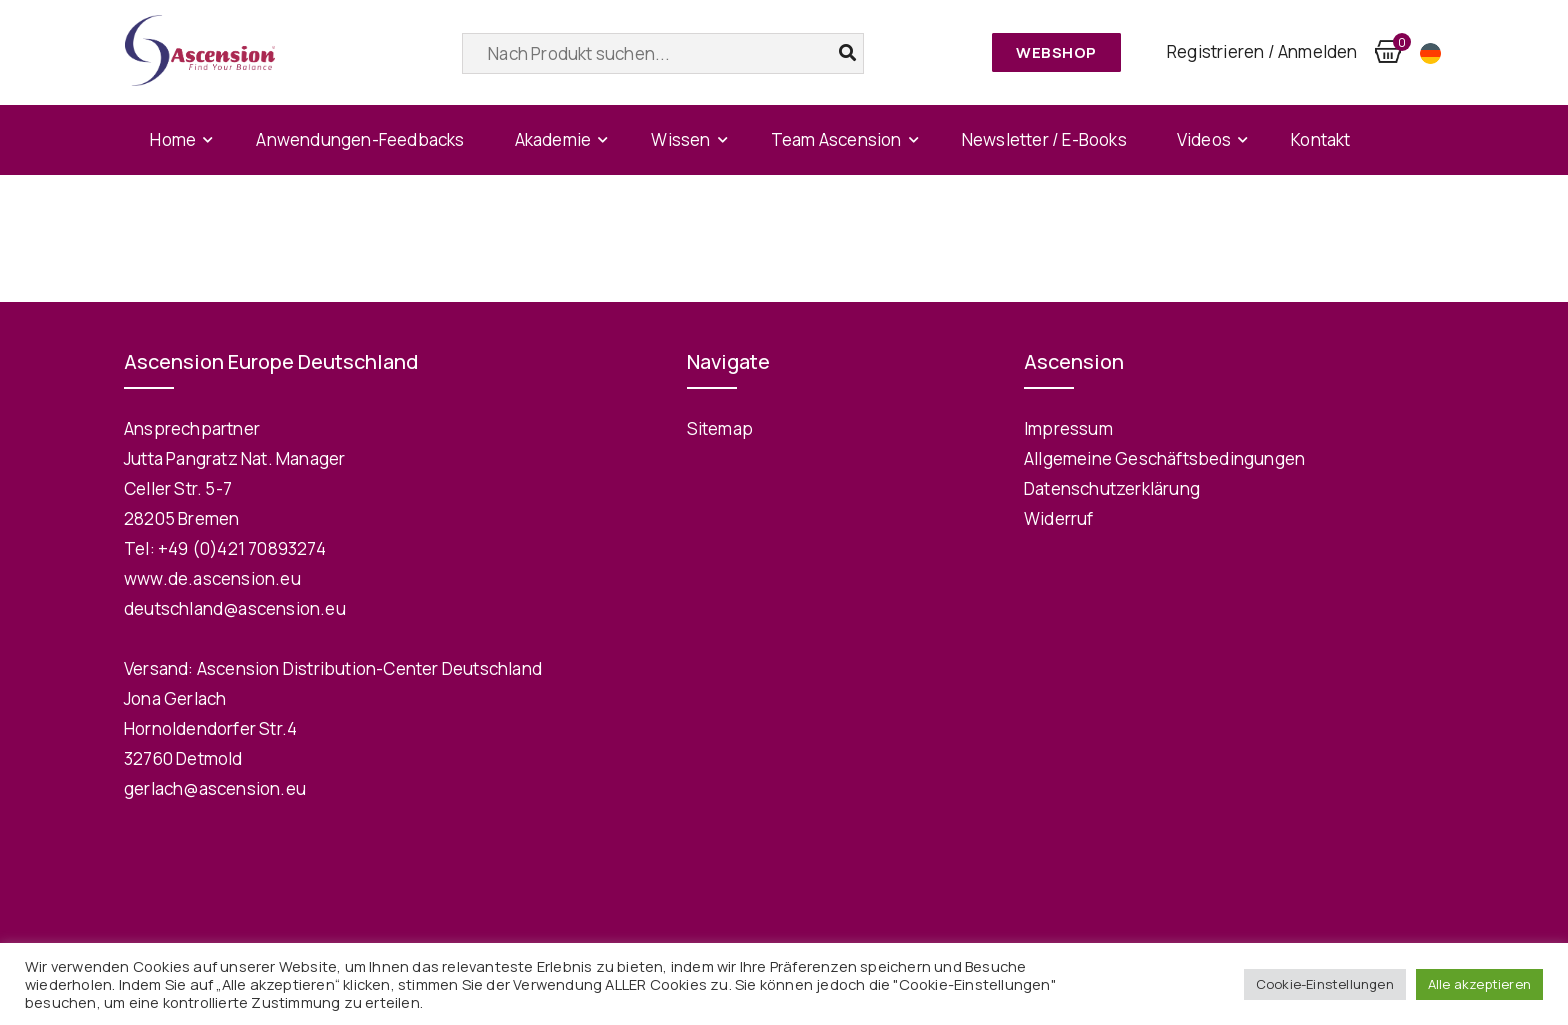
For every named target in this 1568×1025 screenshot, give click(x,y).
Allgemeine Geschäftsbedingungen (1164, 458)
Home (173, 139)
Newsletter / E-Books (1044, 139)
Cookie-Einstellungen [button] (1325, 984)
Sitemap (720, 428)
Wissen (680, 139)
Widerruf (1059, 518)
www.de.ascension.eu (212, 578)
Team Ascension (836, 139)
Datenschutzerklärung (1112, 488)
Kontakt (1320, 139)
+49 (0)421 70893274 (242, 548)
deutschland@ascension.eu (235, 608)
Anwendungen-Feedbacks (360, 139)
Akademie (553, 139)
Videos (1204, 139)
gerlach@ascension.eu (215, 788)
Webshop (1056, 52)
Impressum (1068, 428)
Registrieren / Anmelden (1262, 51)
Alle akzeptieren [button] (1479, 984)
